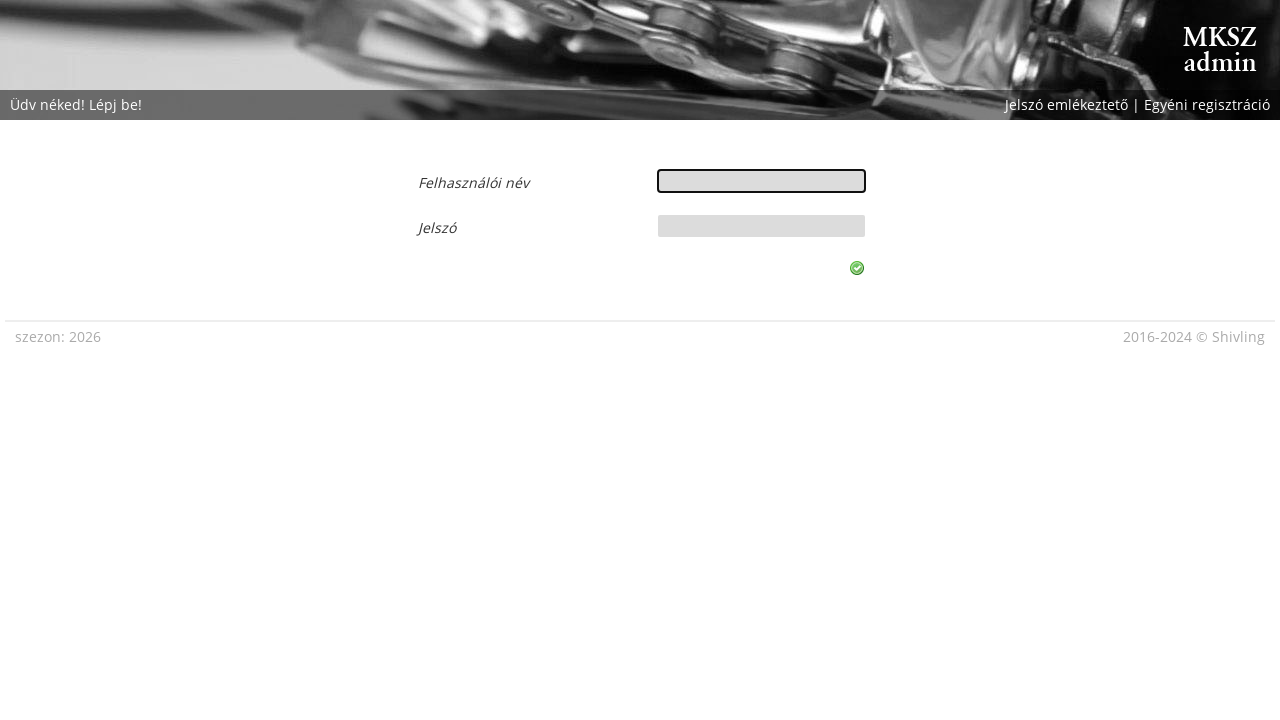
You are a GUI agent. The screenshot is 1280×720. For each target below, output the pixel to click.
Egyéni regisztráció (1207, 104)
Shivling (1238, 336)
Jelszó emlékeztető (1066, 104)
